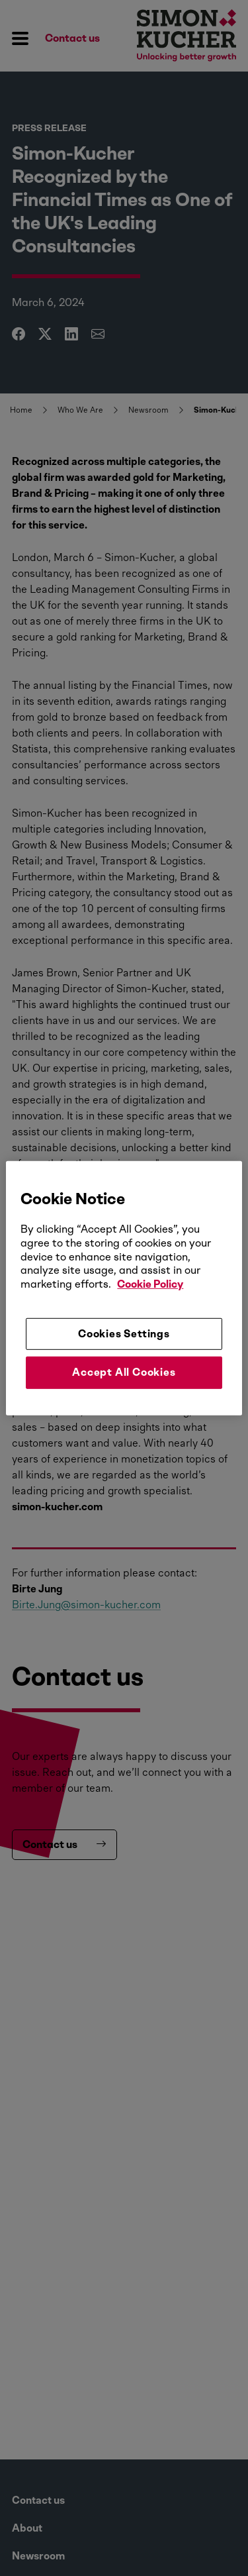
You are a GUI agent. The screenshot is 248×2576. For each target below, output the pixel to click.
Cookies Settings (124, 1333)
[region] (123, 1287)
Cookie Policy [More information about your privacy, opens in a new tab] (150, 1284)
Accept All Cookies (123, 1372)
